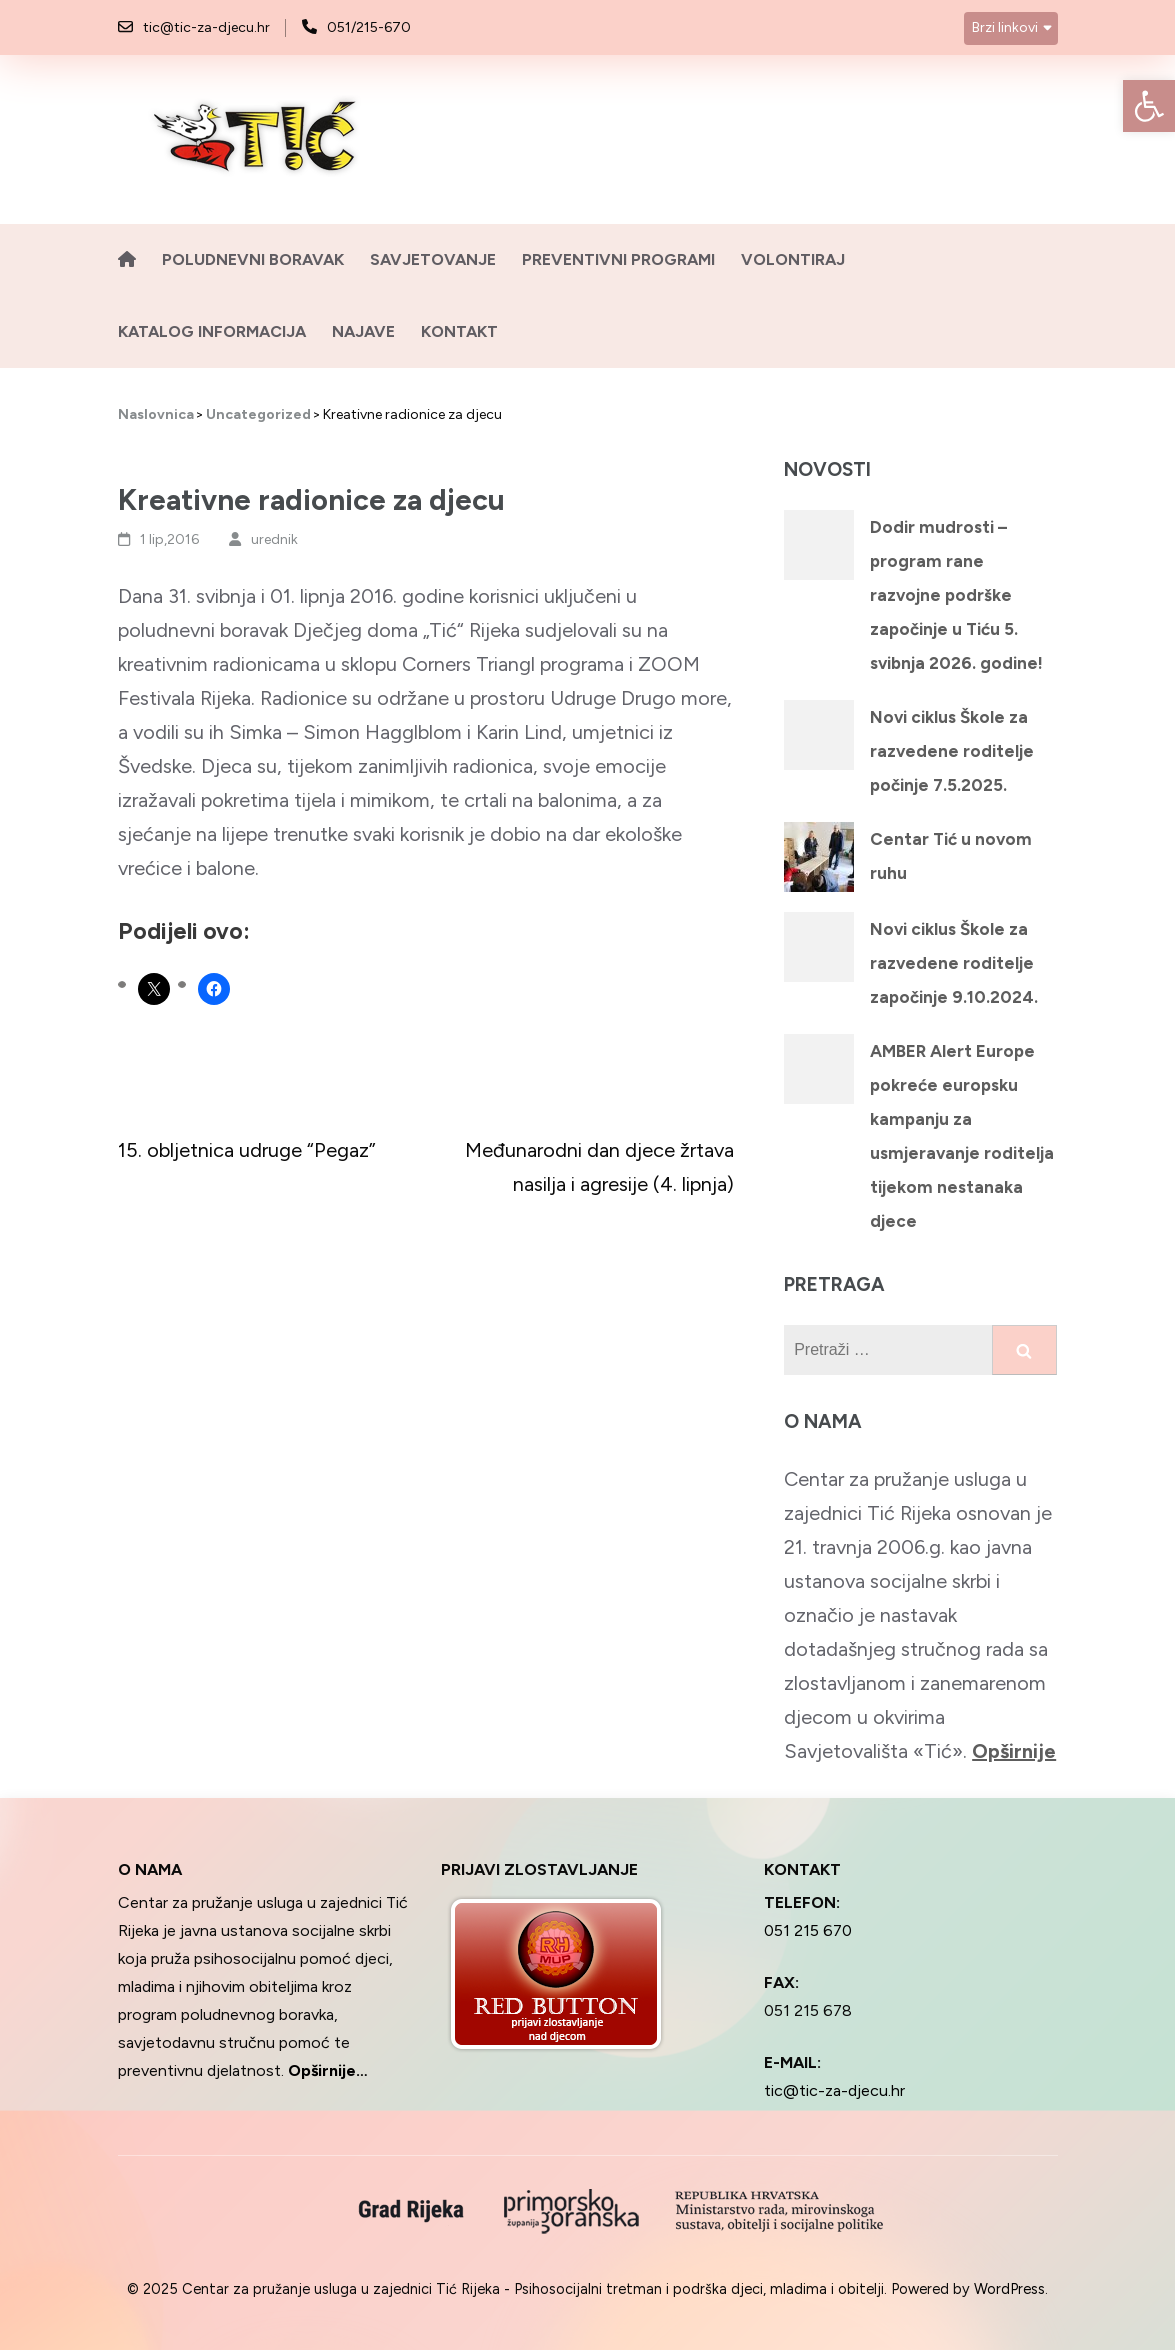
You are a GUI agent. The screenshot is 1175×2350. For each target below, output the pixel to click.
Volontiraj (793, 259)
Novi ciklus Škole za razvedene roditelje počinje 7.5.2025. (952, 751)
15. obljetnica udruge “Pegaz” (247, 1150)
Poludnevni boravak (253, 259)
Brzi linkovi (1005, 27)
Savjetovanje (433, 259)
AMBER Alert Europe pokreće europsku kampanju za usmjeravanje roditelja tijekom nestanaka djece (962, 1136)
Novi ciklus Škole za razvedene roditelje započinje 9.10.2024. (954, 963)
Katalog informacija (212, 331)
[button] (1149, 106)
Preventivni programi (618, 259)
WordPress (1009, 2289)
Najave (363, 331)
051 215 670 (808, 1930)
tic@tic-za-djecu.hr (206, 27)
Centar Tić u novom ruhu (951, 856)
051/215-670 (369, 27)
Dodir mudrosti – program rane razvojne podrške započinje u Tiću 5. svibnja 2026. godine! (956, 595)
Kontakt (459, 331)
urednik (274, 539)
